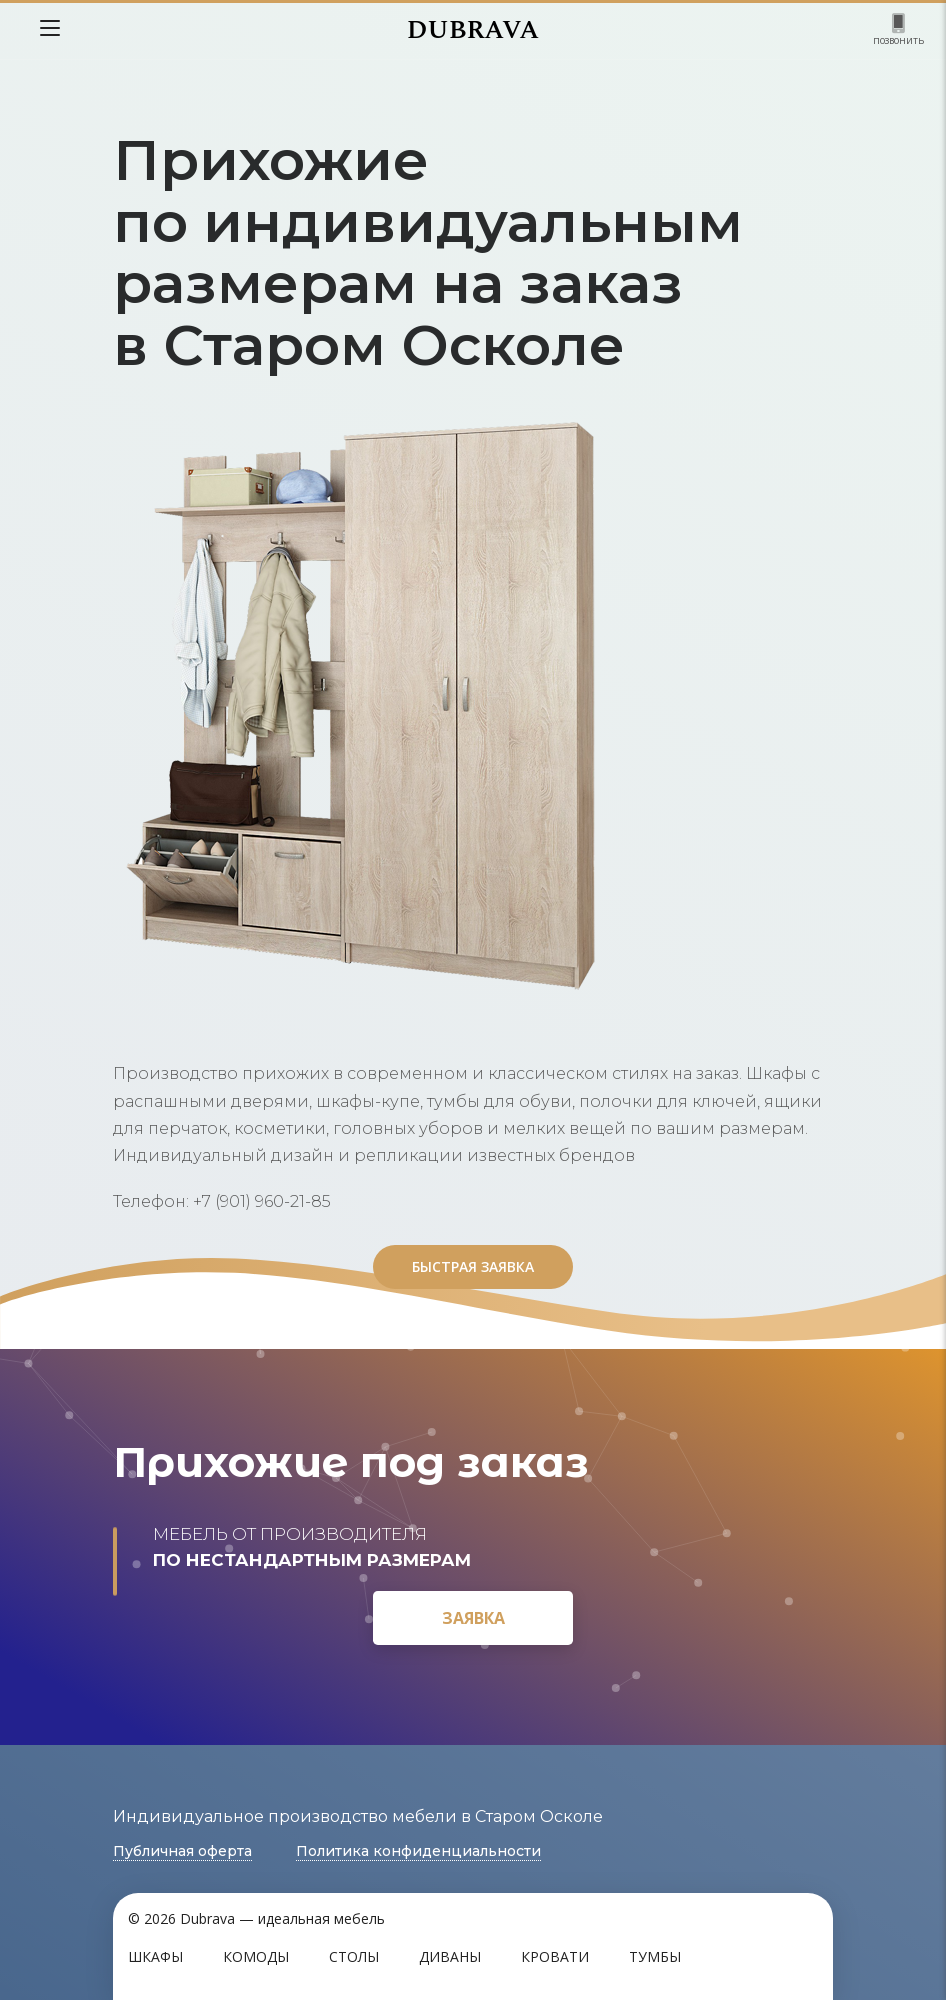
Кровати (555, 1956)
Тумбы (655, 1956)
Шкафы (155, 1956)
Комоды (256, 1956)
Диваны (450, 1956)
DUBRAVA (473, 30)
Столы (354, 1956)
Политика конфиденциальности (418, 1851)
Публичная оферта (182, 1851)
